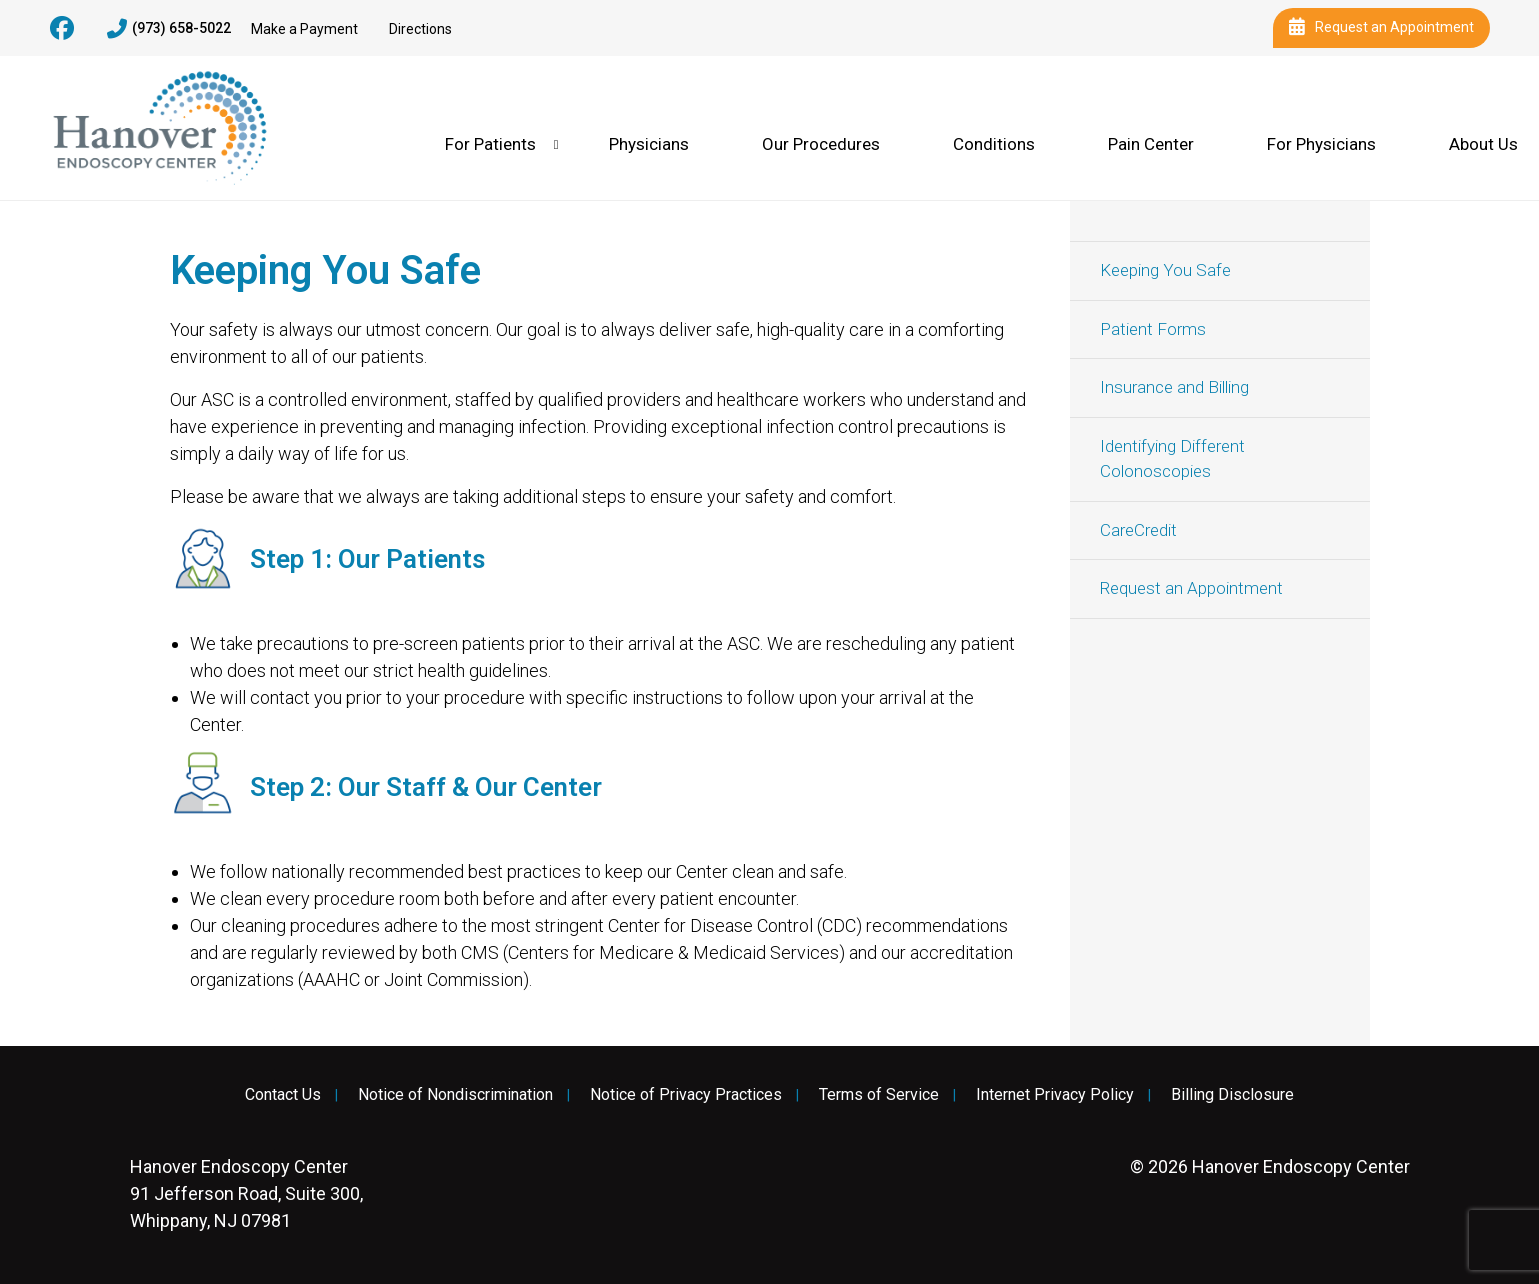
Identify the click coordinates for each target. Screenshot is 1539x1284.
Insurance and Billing (1174, 387)
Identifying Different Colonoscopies (1172, 459)
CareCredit (1138, 530)
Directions (420, 29)
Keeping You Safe (1165, 270)
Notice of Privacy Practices (686, 1095)
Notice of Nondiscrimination (455, 1095)
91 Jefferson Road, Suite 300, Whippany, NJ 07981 (246, 1193)
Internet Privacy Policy (1055, 1095)
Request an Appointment (1381, 28)
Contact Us (283, 1095)
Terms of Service (879, 1095)
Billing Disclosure (1232, 1095)
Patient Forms (1153, 329)
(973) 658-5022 (169, 29)
